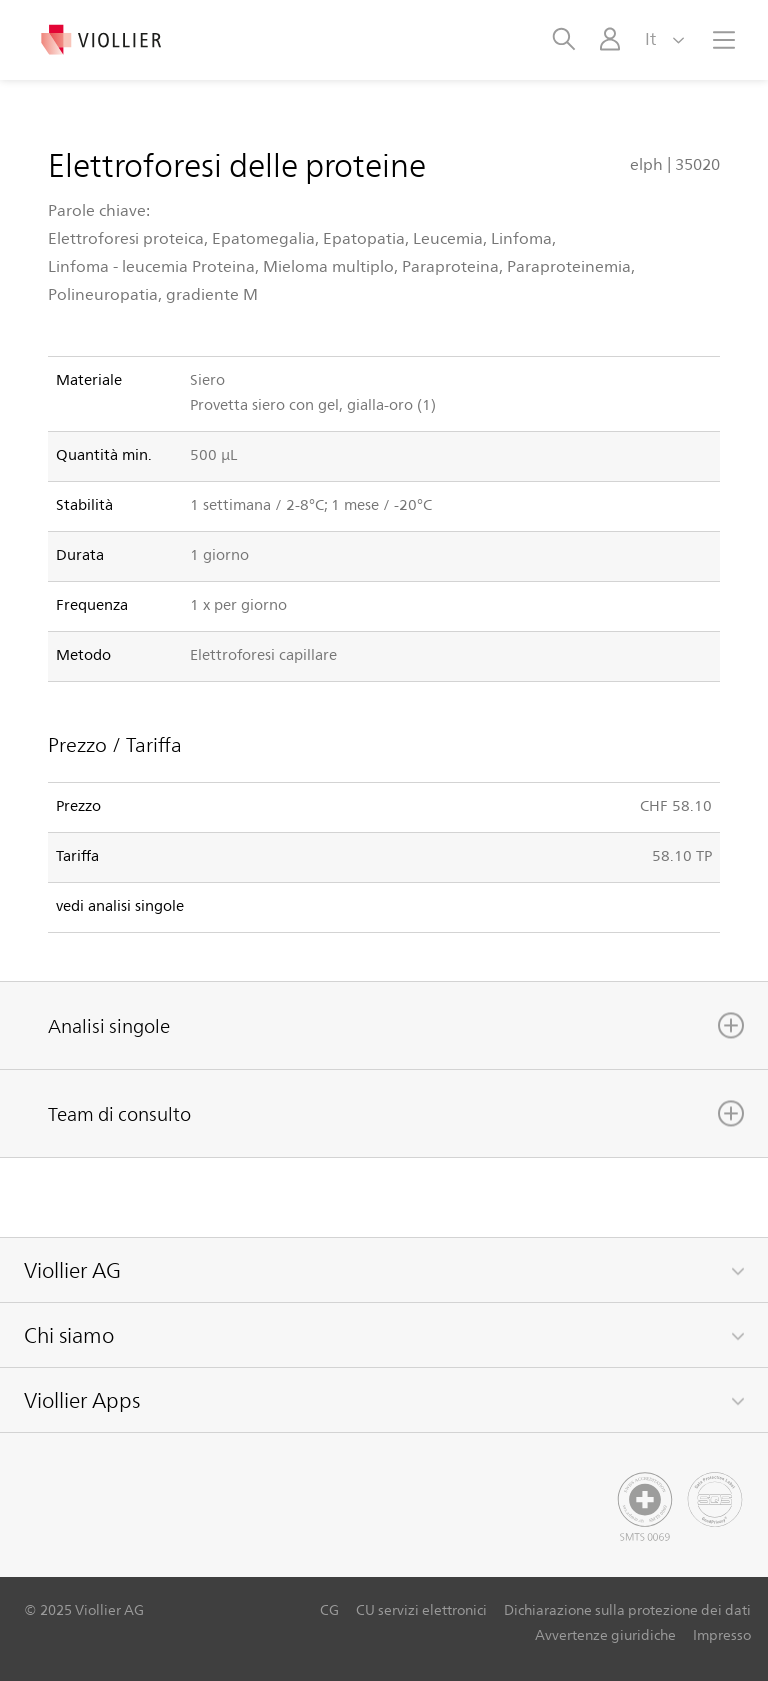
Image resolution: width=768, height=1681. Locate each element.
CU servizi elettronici (421, 1609)
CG (329, 1609)
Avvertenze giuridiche (605, 1634)
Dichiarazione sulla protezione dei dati (627, 1609)
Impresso (722, 1634)
